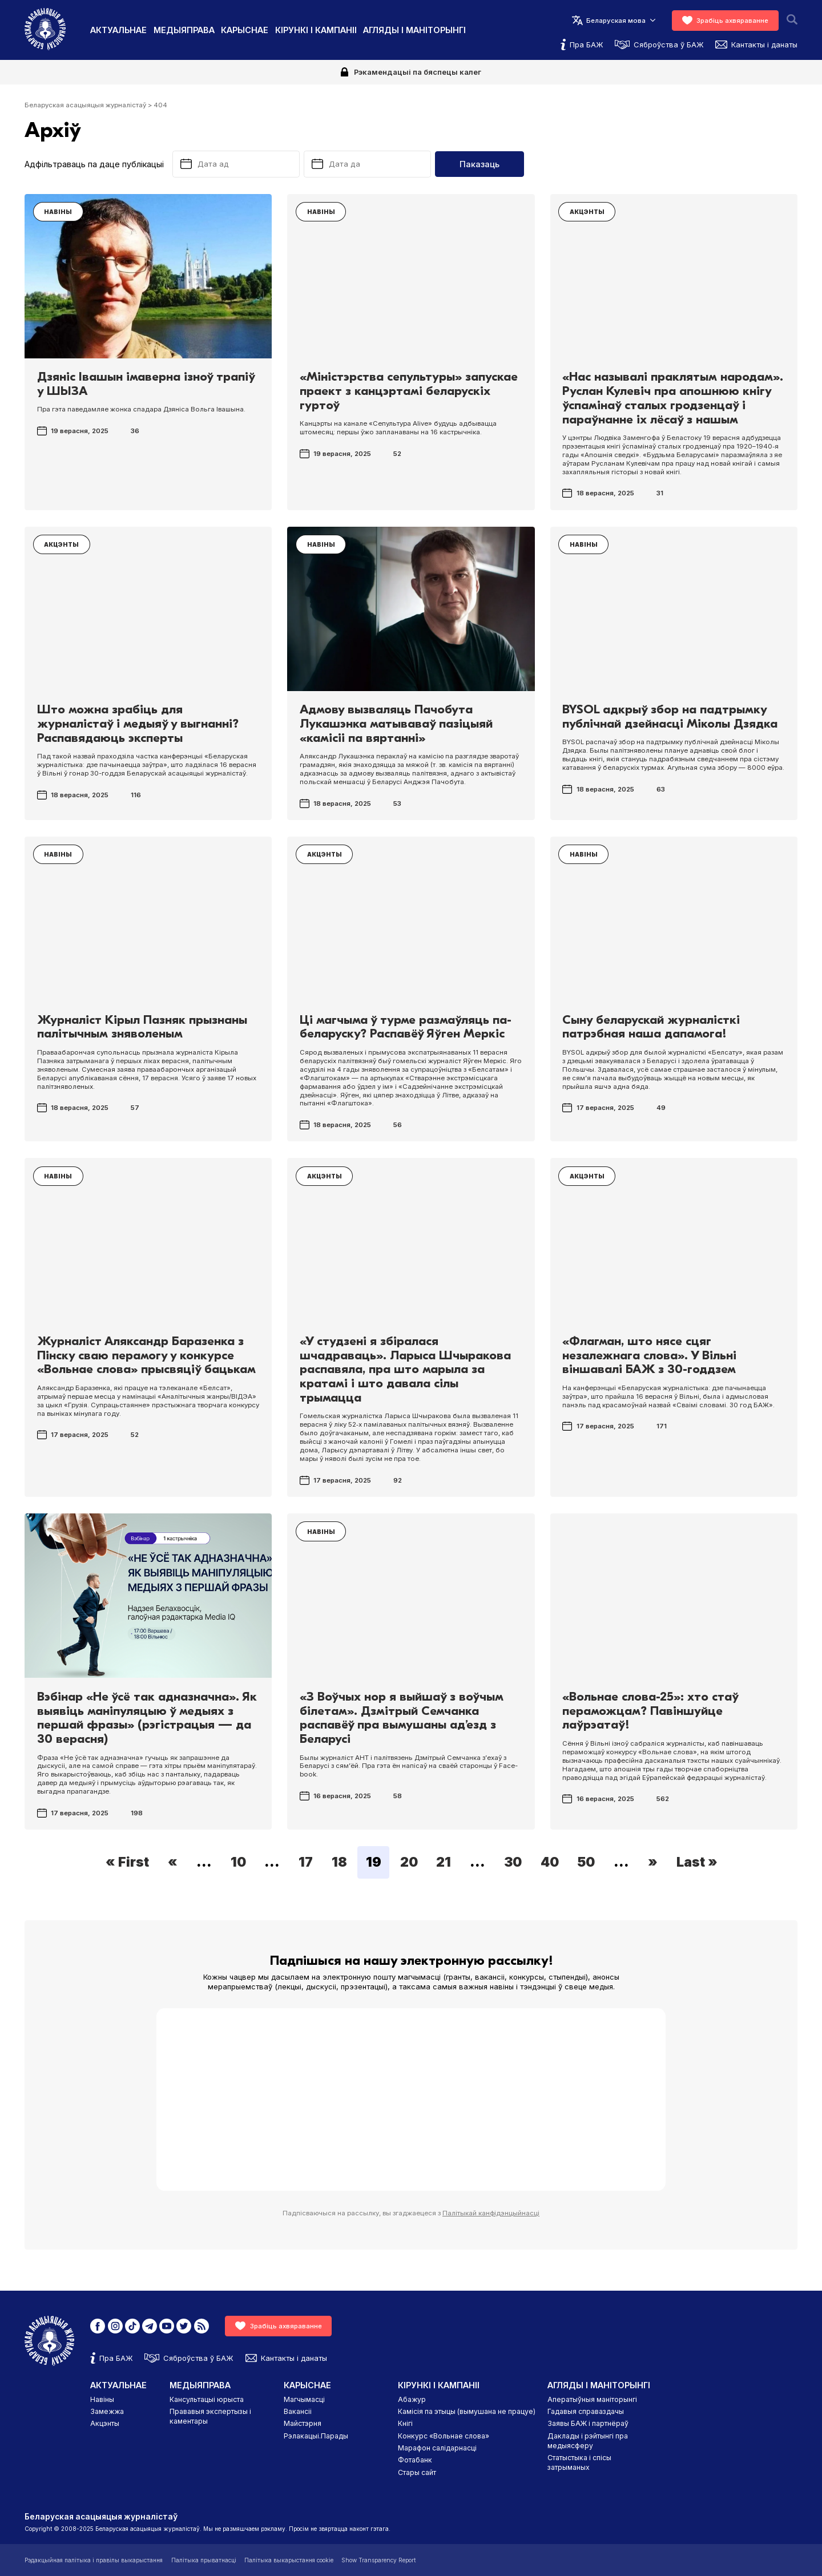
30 (513, 1863)
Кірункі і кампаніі (316, 30)
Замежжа (107, 2411)
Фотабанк (415, 2460)
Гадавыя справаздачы (585, 2411)
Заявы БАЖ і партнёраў (587, 2423)
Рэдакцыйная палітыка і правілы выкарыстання (94, 2560)
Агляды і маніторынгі (414, 30)
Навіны (102, 2399)
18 (339, 1863)
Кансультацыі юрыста (207, 2399)
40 (550, 1863)
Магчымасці (304, 2399)
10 (238, 1863)
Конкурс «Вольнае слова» (443, 2436)
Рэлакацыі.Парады (316, 2436)
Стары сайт (417, 2472)
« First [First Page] (127, 1863)
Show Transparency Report (378, 2560)
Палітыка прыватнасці (203, 2560)
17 (306, 1863)
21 (443, 1863)
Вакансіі (298, 2411)
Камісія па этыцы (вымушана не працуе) (466, 2411)
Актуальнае (118, 30)
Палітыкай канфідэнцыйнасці (490, 2213)
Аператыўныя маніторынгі (592, 2399)
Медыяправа (184, 30)
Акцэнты (104, 2423)
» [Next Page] (653, 1863)
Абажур (412, 2399)
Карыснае (244, 30)
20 (409, 1863)
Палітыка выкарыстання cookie (288, 2560)
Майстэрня (302, 2423)
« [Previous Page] (173, 1863)
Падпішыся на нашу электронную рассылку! (411, 1960)
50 (586, 1863)
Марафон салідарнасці (437, 2448)
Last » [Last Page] (697, 1863)
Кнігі (405, 2423)
